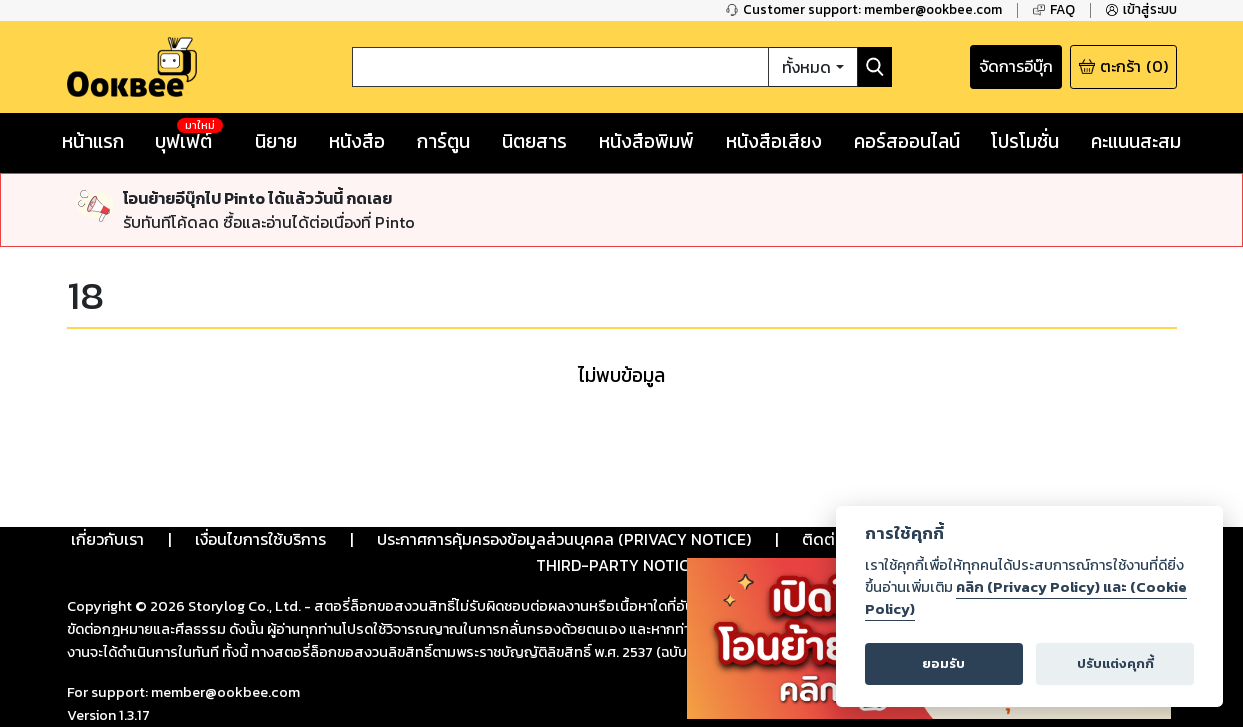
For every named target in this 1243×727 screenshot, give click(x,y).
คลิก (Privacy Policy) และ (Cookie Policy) (1026, 598)
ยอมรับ (943, 663)
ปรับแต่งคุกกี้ (1115, 663)
